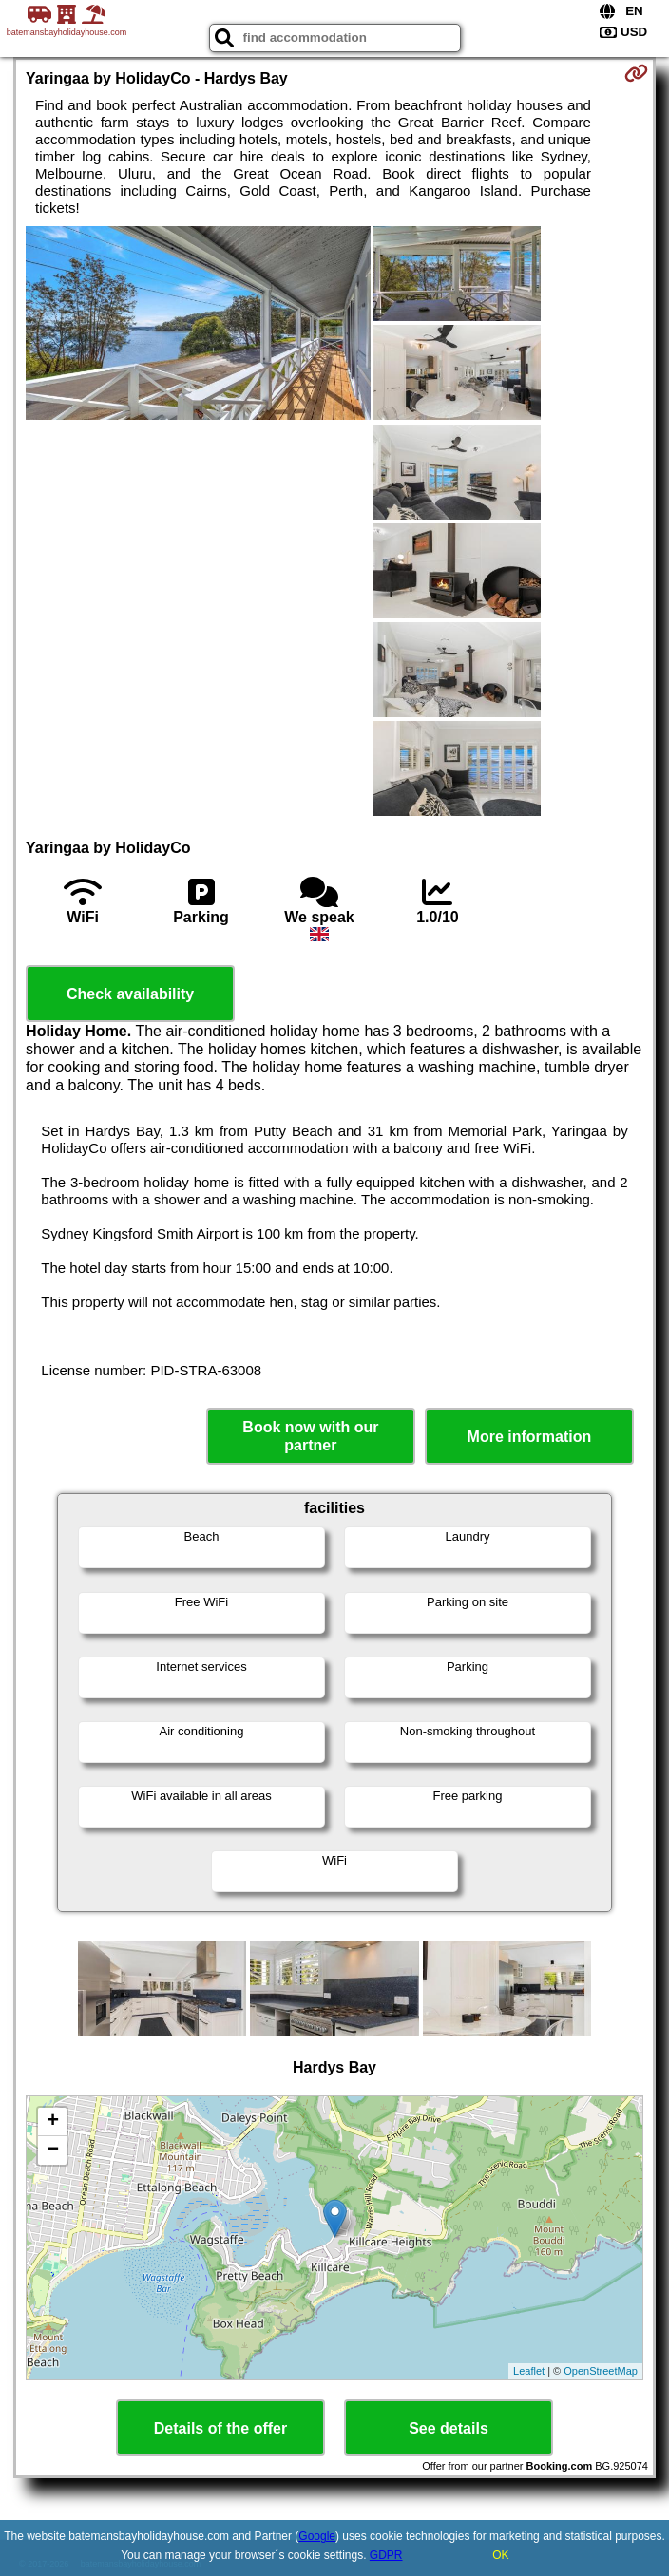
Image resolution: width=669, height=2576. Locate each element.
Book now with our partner (310, 1436)
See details (448, 2428)
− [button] (53, 2150)
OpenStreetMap (601, 2371)
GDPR (386, 2555)
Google (316, 2536)
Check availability (130, 994)
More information (530, 1437)
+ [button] (53, 2122)
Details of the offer (220, 2428)
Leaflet (529, 2371)
